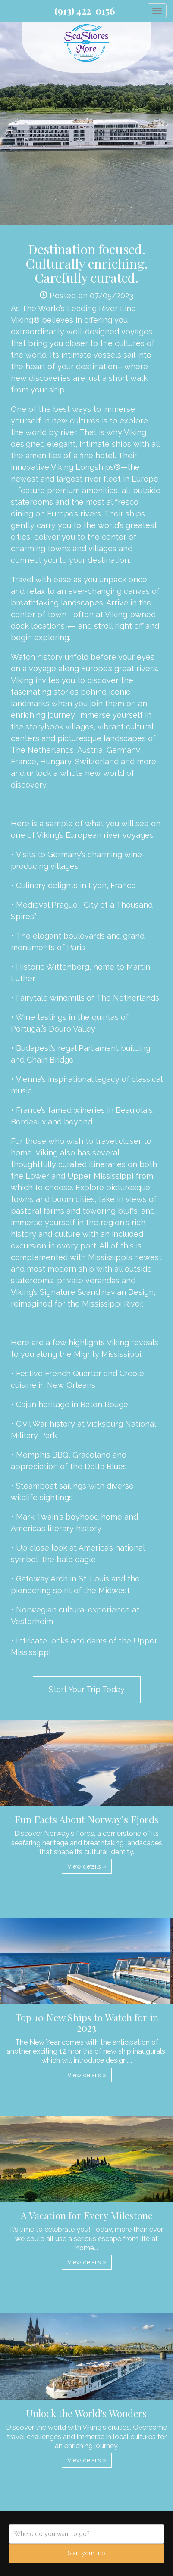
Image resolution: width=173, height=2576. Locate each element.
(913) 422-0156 (84, 10)
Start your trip (86, 2553)
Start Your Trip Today (87, 1689)
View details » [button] (86, 1866)
